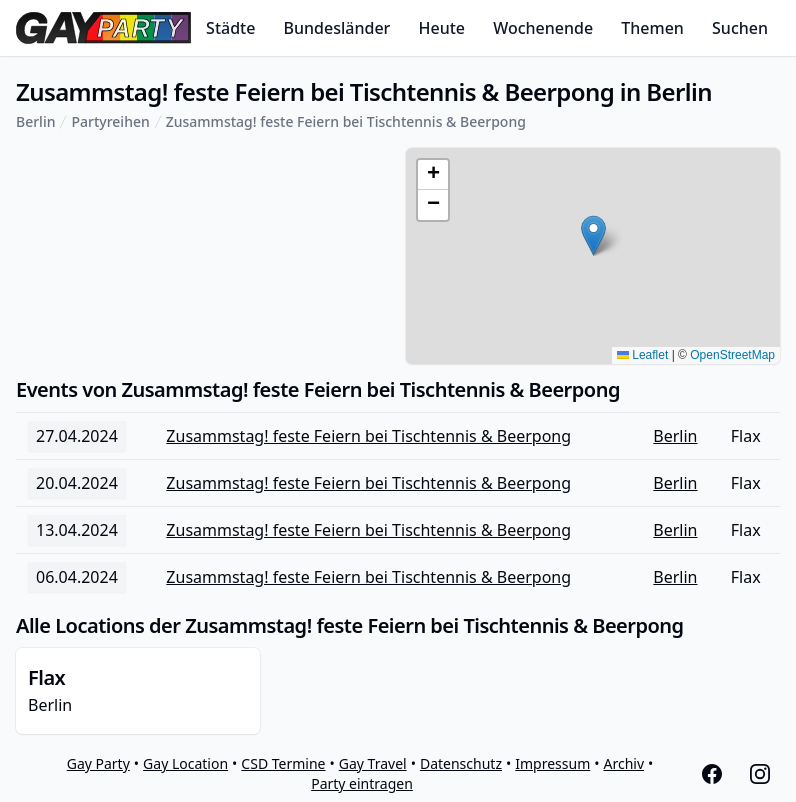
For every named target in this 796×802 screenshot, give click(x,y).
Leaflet (642, 355)
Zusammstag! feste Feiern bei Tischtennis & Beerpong (346, 121)
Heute (442, 28)
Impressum (552, 763)
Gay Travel (373, 763)
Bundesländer (337, 28)
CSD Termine (283, 763)
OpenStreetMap (732, 355)
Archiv (624, 763)
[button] (593, 235)
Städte (230, 28)
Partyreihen (110, 121)
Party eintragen (362, 783)
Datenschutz (461, 763)
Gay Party (98, 763)
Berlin (35, 121)
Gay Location (185, 763)
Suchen (740, 28)
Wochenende (543, 28)
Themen (652, 28)
